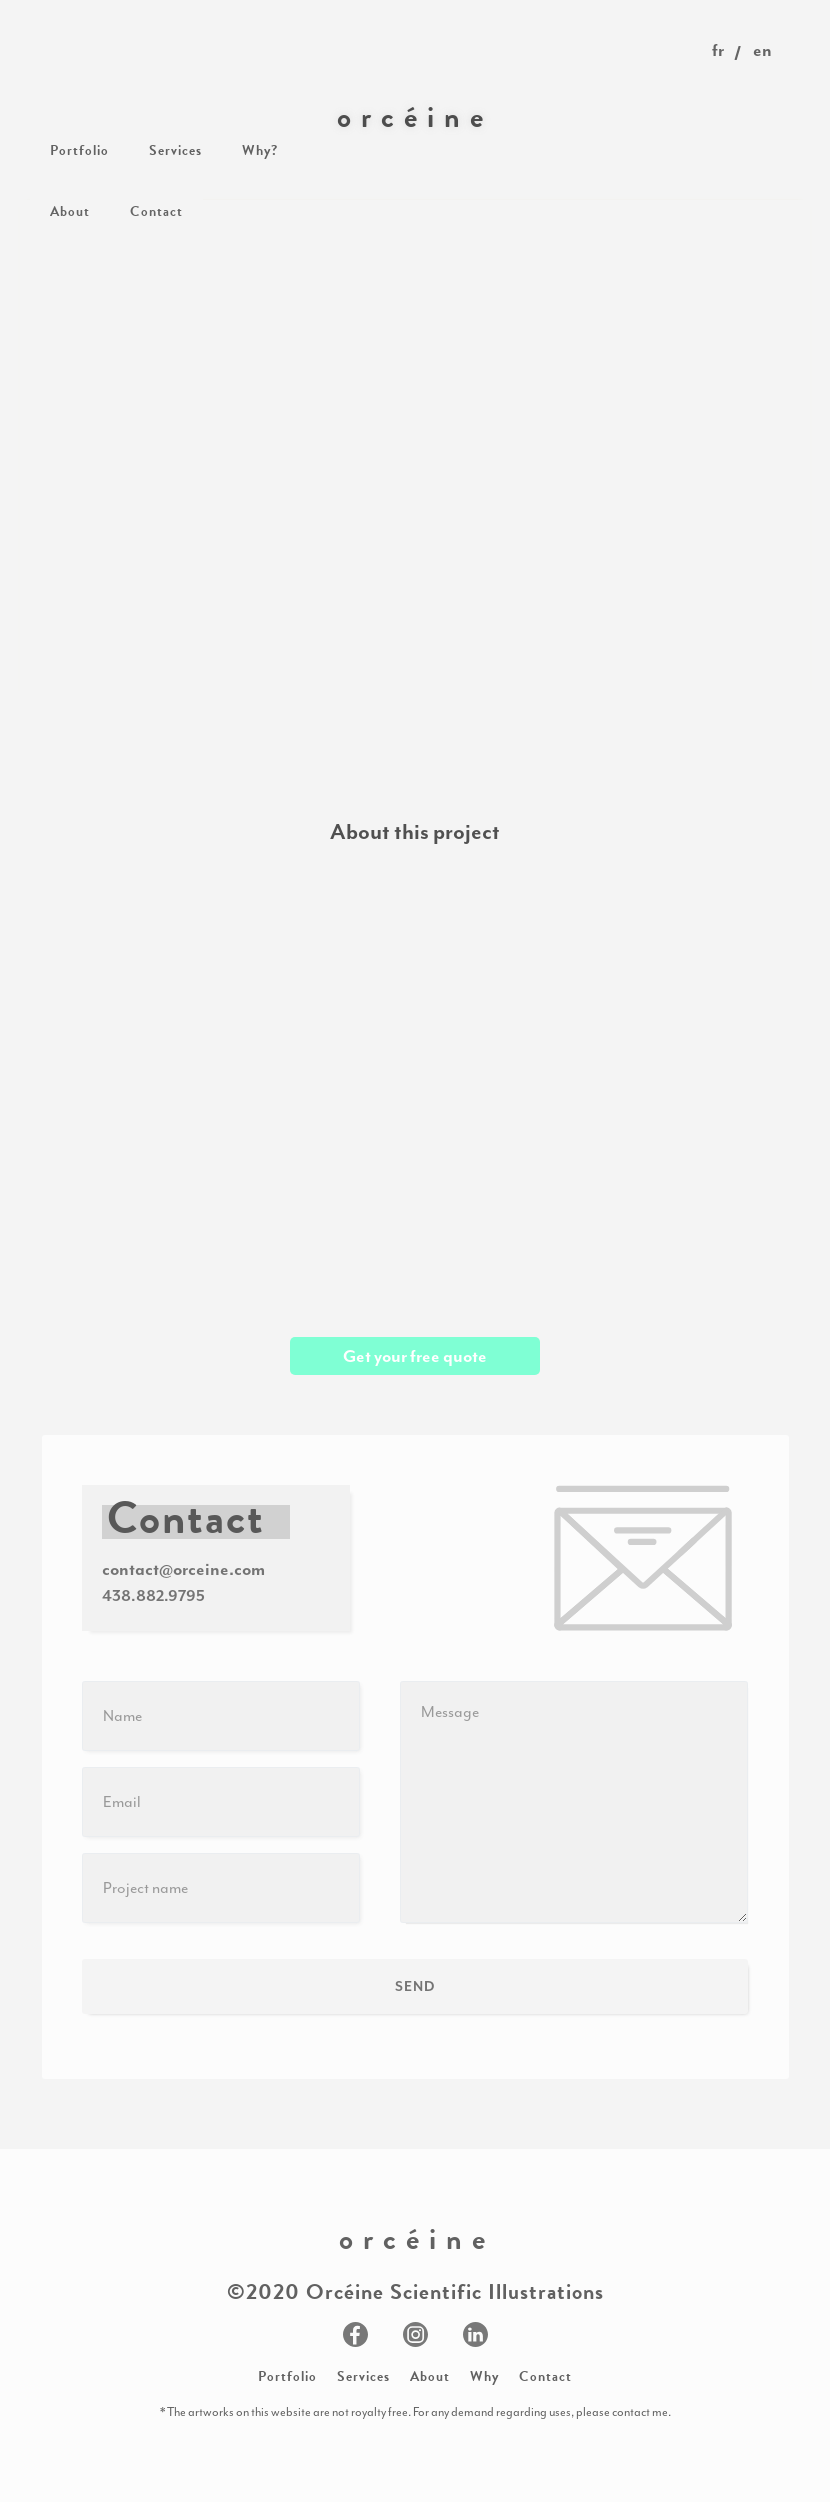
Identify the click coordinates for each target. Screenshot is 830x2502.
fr (718, 50)
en (762, 50)
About (430, 2376)
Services (363, 2376)
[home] (415, 117)
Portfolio (287, 2376)
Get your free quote (415, 1356)
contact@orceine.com (183, 1569)
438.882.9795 (153, 1596)
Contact (545, 2376)
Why (484, 2376)
